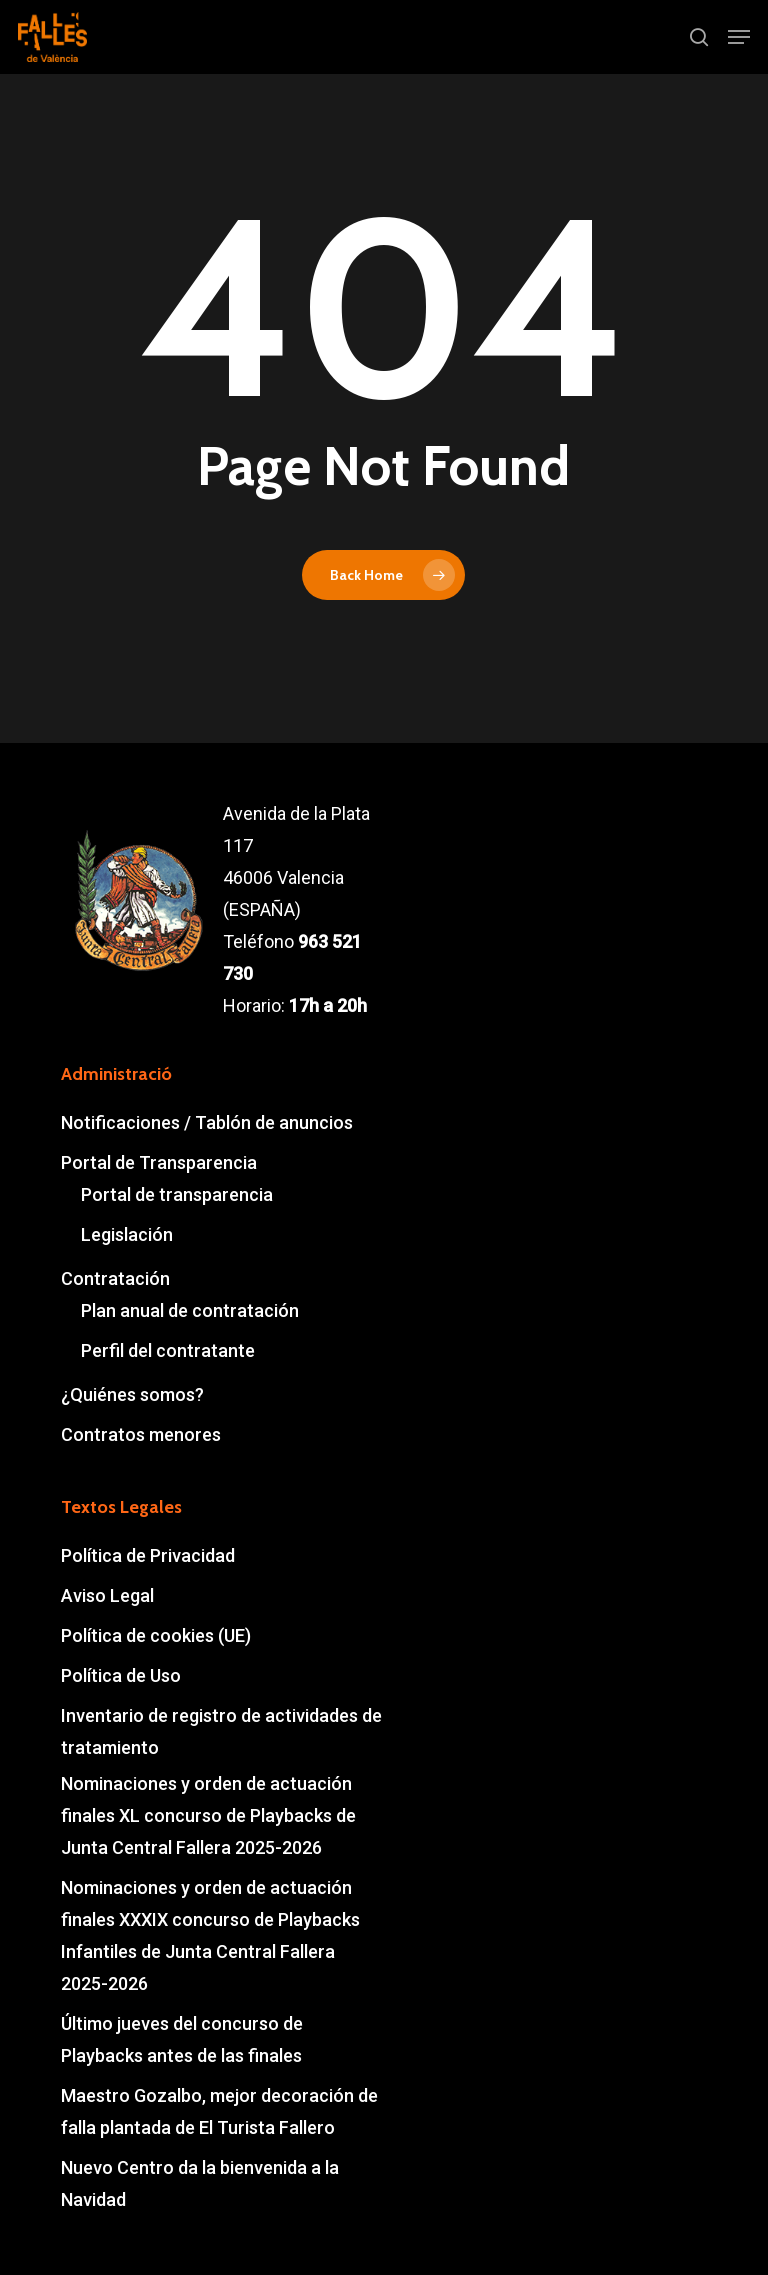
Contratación (115, 1278)
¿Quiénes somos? (132, 1394)
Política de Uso (121, 1675)
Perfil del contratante (168, 1350)
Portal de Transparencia (159, 1162)
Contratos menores (141, 1434)
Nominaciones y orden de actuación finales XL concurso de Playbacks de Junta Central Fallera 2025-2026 (208, 1815)
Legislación (127, 1234)
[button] (739, 37)
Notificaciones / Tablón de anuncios (207, 1122)
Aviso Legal (107, 1595)
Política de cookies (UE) (156, 1635)
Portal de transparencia (177, 1194)
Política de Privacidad (148, 1555)
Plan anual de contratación (190, 1310)
